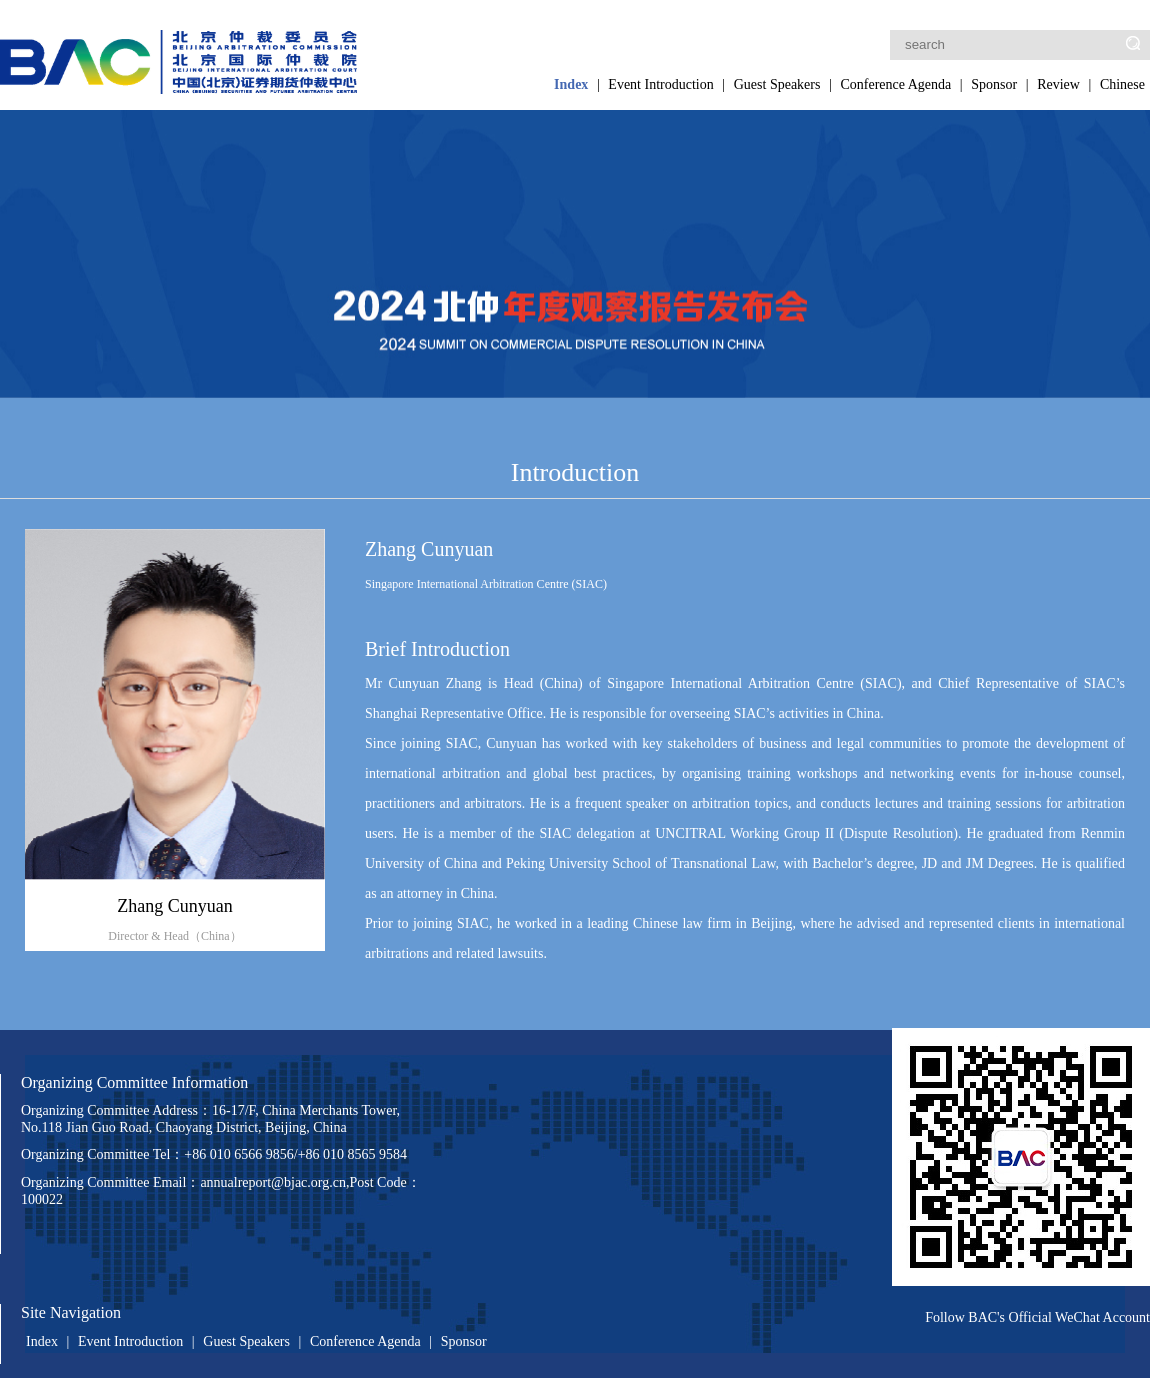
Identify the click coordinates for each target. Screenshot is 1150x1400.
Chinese (1122, 84)
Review (1058, 84)
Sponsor (994, 84)
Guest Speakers (777, 84)
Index (571, 84)
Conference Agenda (895, 84)
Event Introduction (660, 84)
